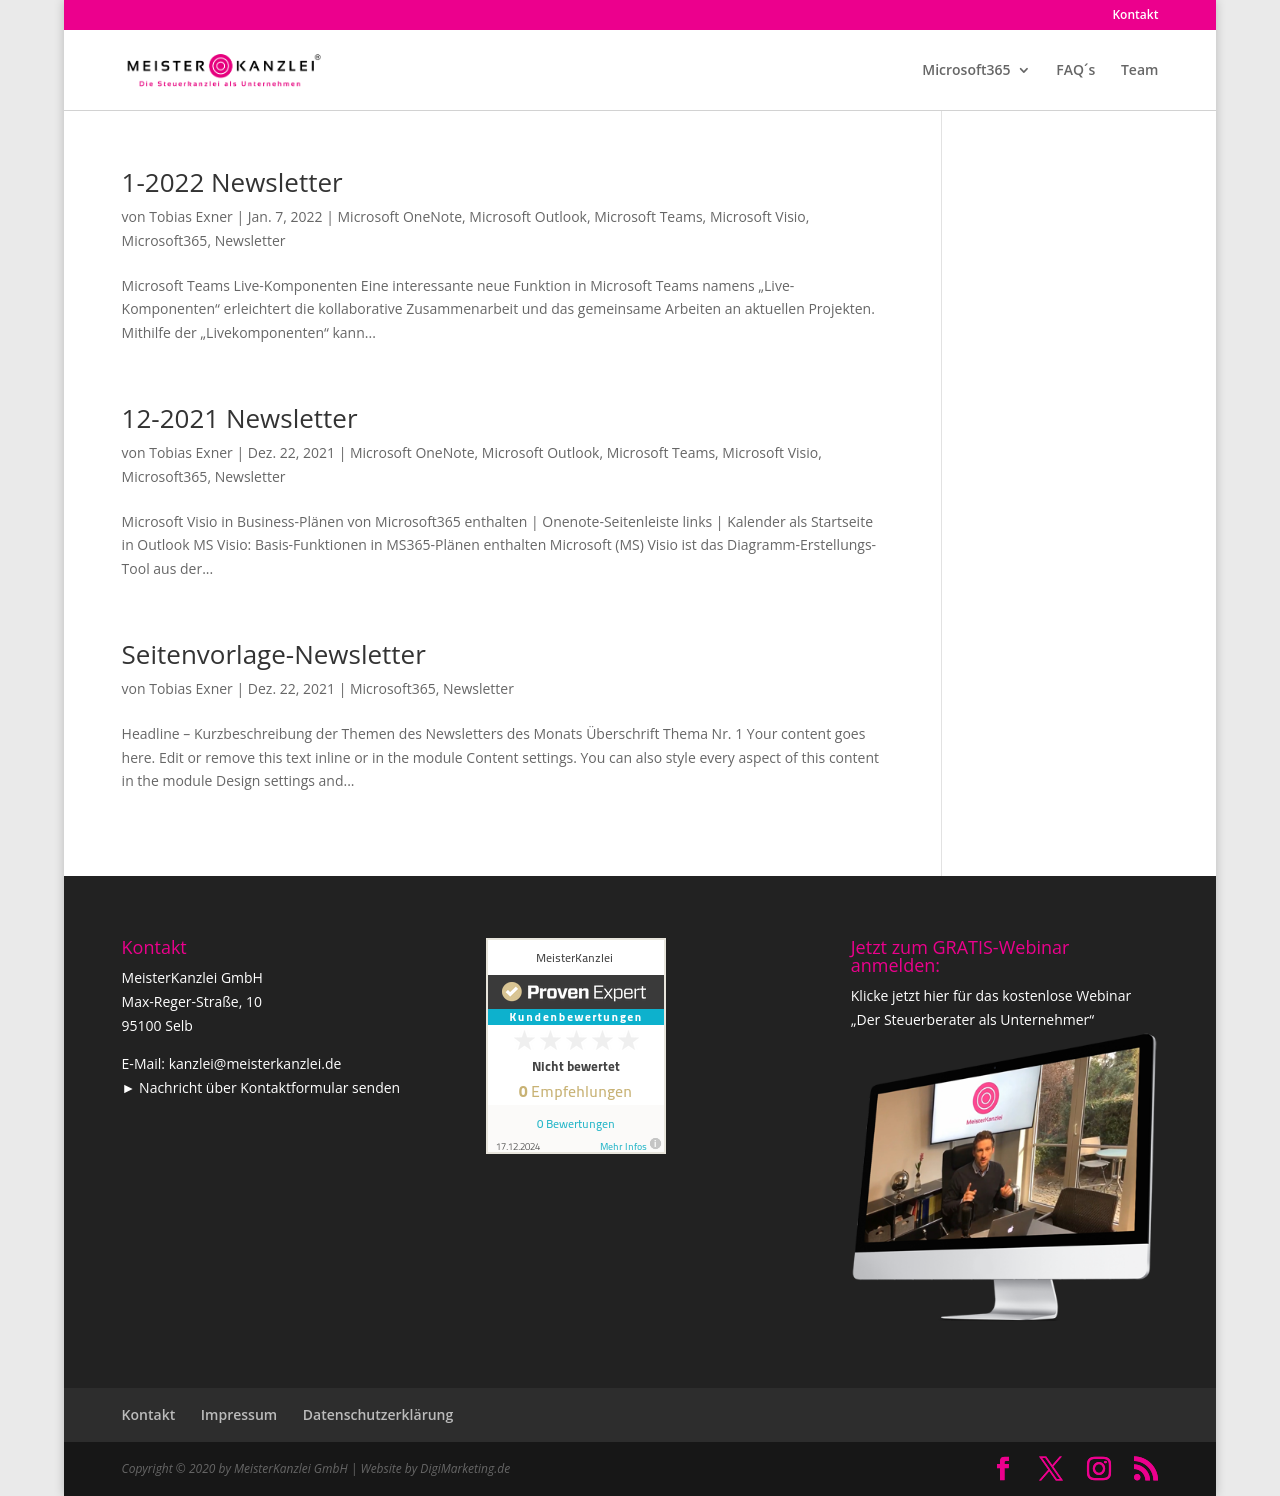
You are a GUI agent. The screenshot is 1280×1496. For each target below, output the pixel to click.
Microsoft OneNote (400, 216)
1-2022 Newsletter (232, 182)
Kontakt (1135, 16)
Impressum (239, 1414)
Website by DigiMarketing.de (435, 1468)
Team (1139, 71)
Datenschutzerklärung (378, 1414)
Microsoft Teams (648, 216)
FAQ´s (1075, 71)
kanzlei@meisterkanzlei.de (255, 1063)
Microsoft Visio (758, 216)
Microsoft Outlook (528, 216)
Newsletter (250, 240)
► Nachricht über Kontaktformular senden (261, 1087)
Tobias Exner (191, 216)
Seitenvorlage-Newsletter (274, 654)
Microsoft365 (966, 71)
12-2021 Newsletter (240, 418)
